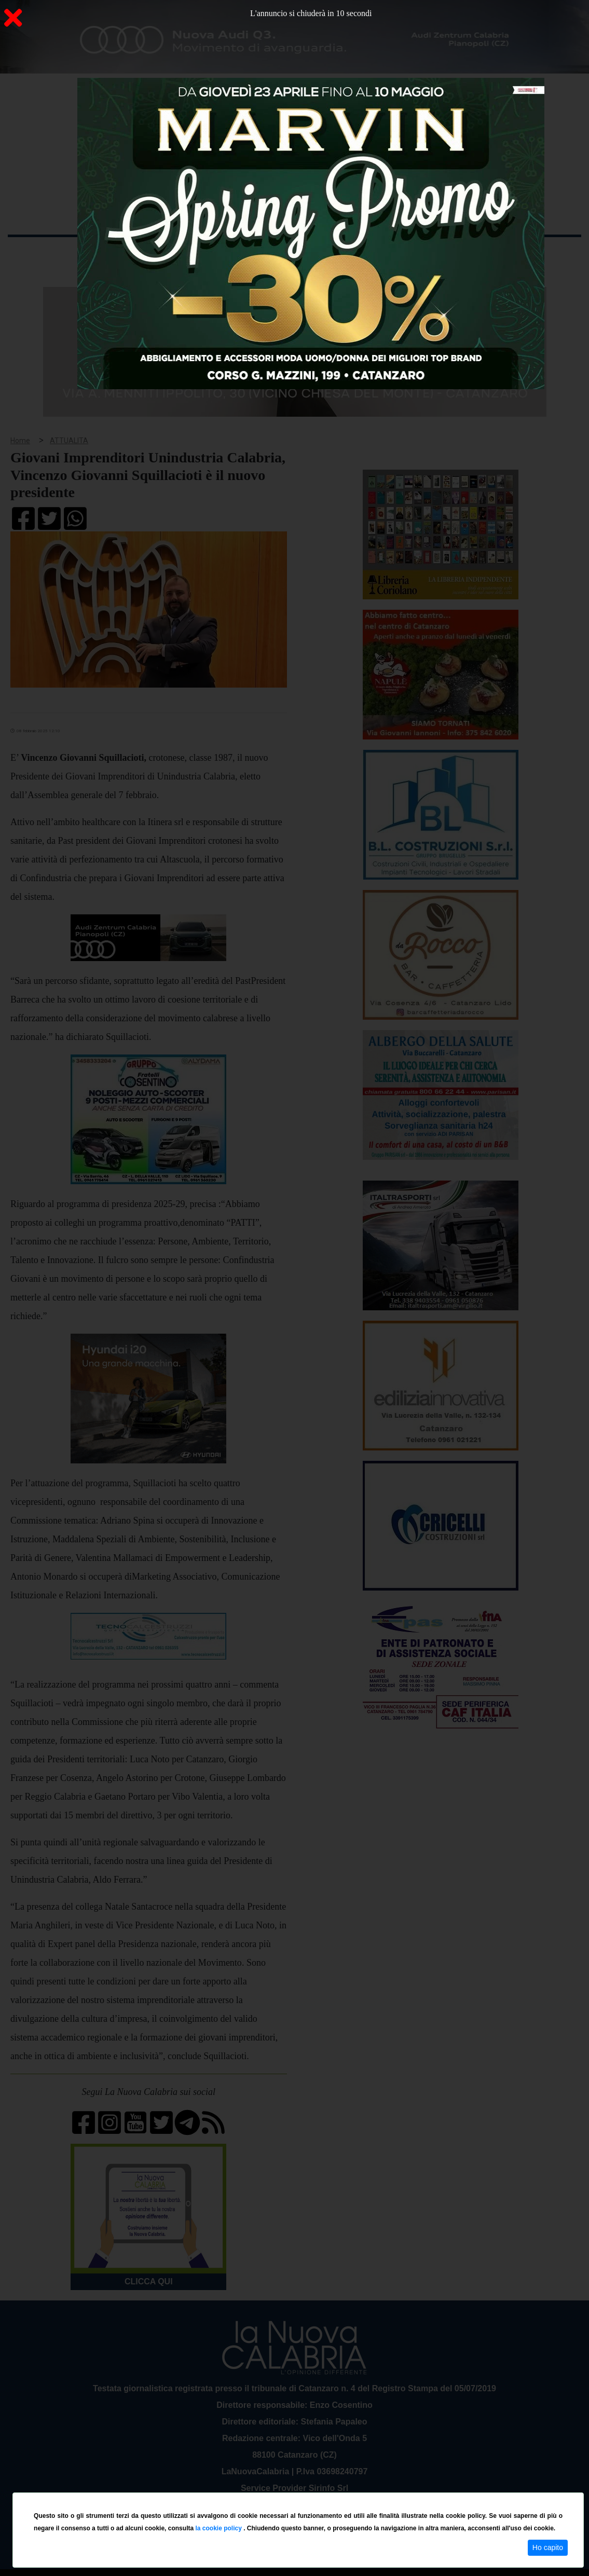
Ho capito (547, 2547)
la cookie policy (219, 2528)
